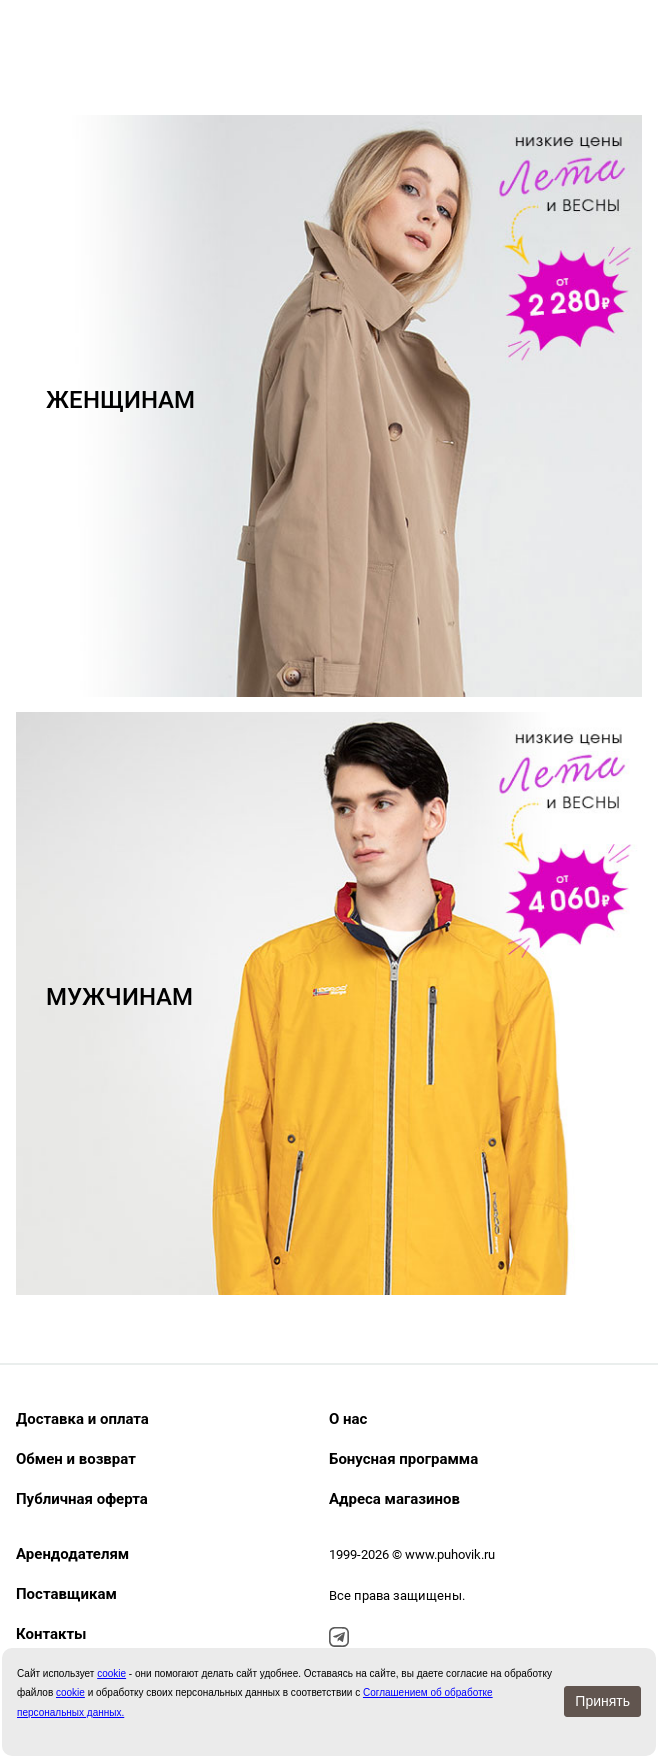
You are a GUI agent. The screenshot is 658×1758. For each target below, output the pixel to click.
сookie (111, 1673)
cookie (70, 1692)
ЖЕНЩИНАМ (120, 400)
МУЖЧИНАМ (119, 997)
